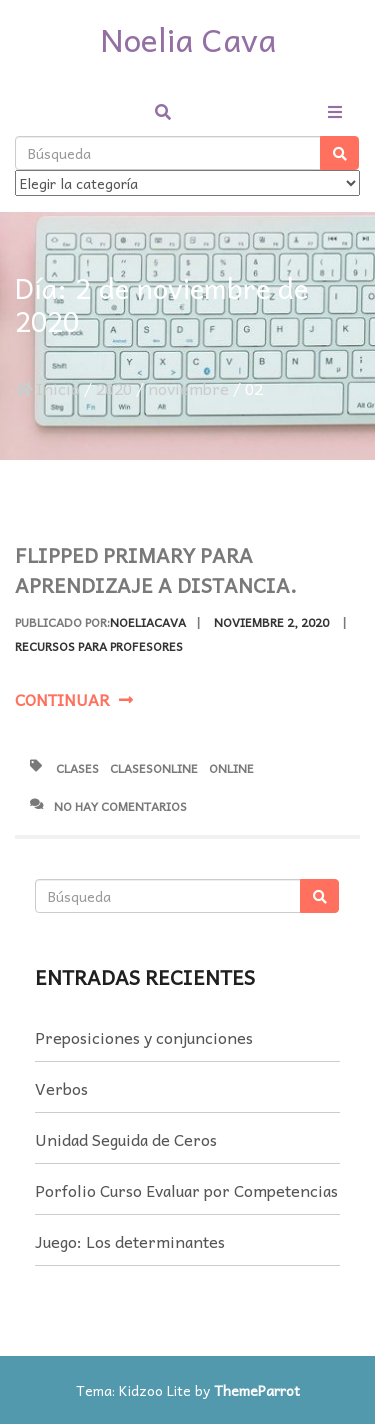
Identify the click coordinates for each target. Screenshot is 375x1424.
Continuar (74, 699)
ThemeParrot (257, 1390)
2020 (114, 388)
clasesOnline (154, 768)
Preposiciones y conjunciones (144, 1037)
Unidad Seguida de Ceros (126, 1139)
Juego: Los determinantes (130, 1241)
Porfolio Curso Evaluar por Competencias (186, 1190)
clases (77, 768)
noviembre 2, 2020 (271, 622)
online (231, 768)
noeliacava (148, 622)
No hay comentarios (108, 806)
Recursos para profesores (99, 646)
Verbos (61, 1088)
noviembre (188, 388)
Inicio (47, 388)
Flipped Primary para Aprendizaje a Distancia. (156, 570)
